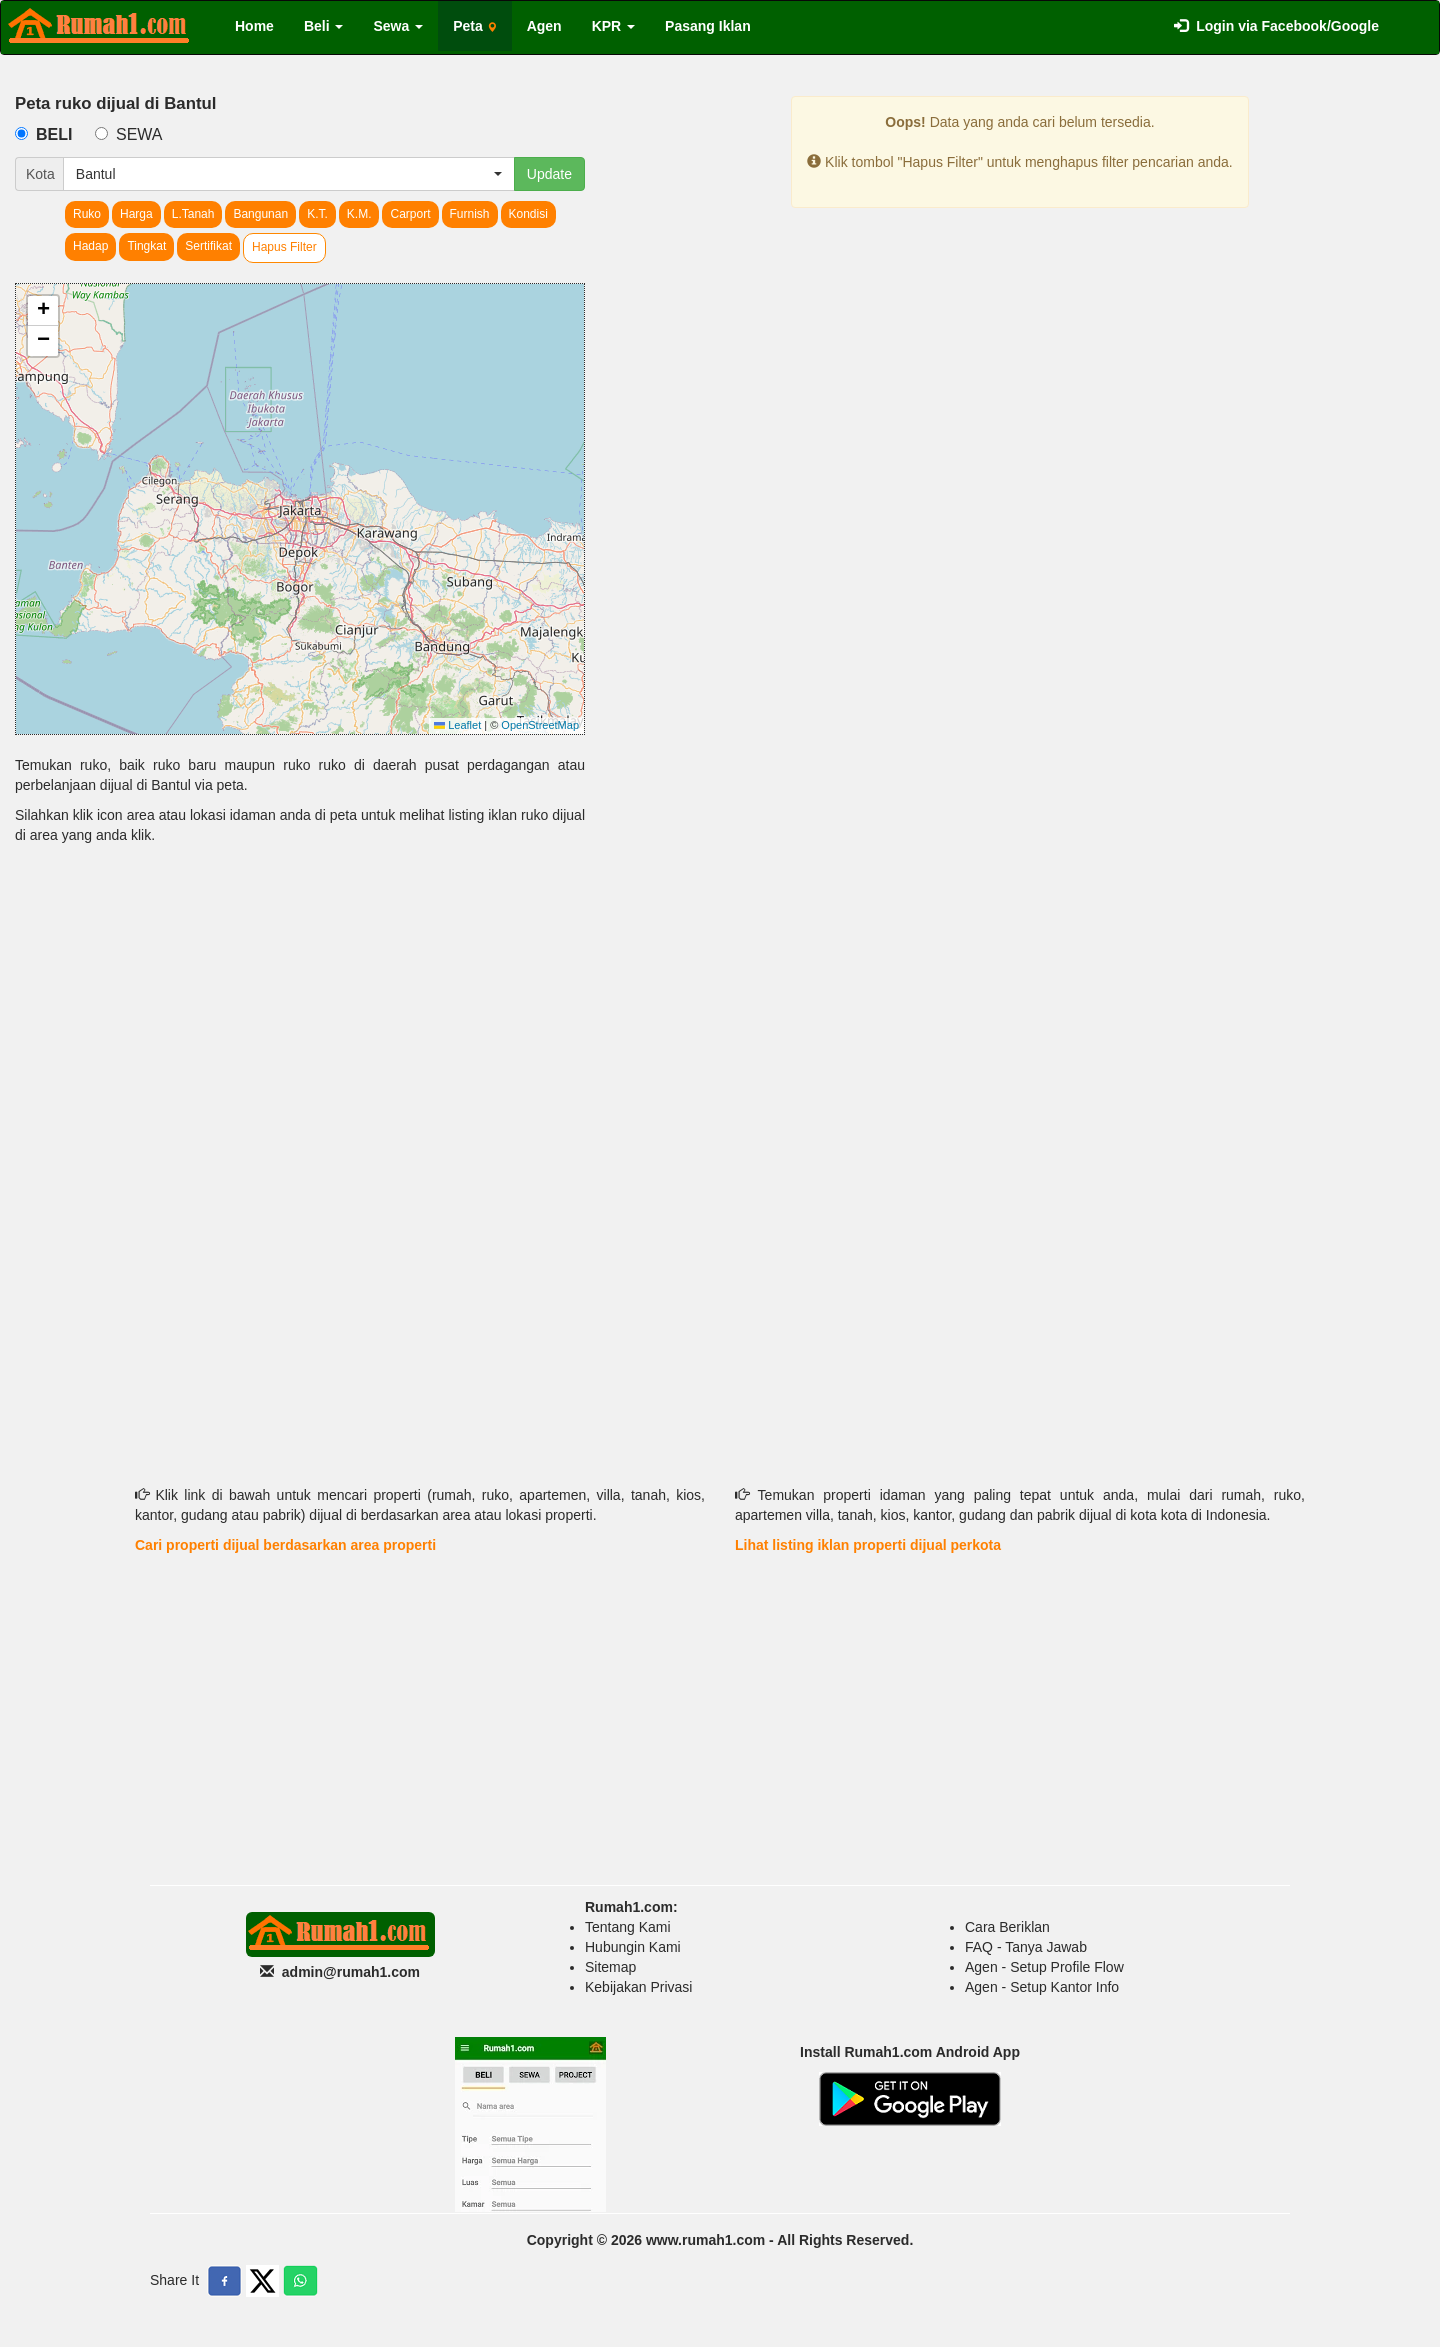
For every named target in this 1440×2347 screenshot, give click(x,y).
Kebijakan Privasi (638, 1987)
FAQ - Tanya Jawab (1026, 1947)
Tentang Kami (628, 1927)
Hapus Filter (284, 247)
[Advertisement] (300, 1015)
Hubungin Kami (633, 1947)
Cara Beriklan (1007, 1927)
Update (549, 174)
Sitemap (610, 1967)
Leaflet (457, 725)
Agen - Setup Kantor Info (1042, 1987)
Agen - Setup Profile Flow (1044, 1967)
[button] (43, 311)
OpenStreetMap (540, 725)
